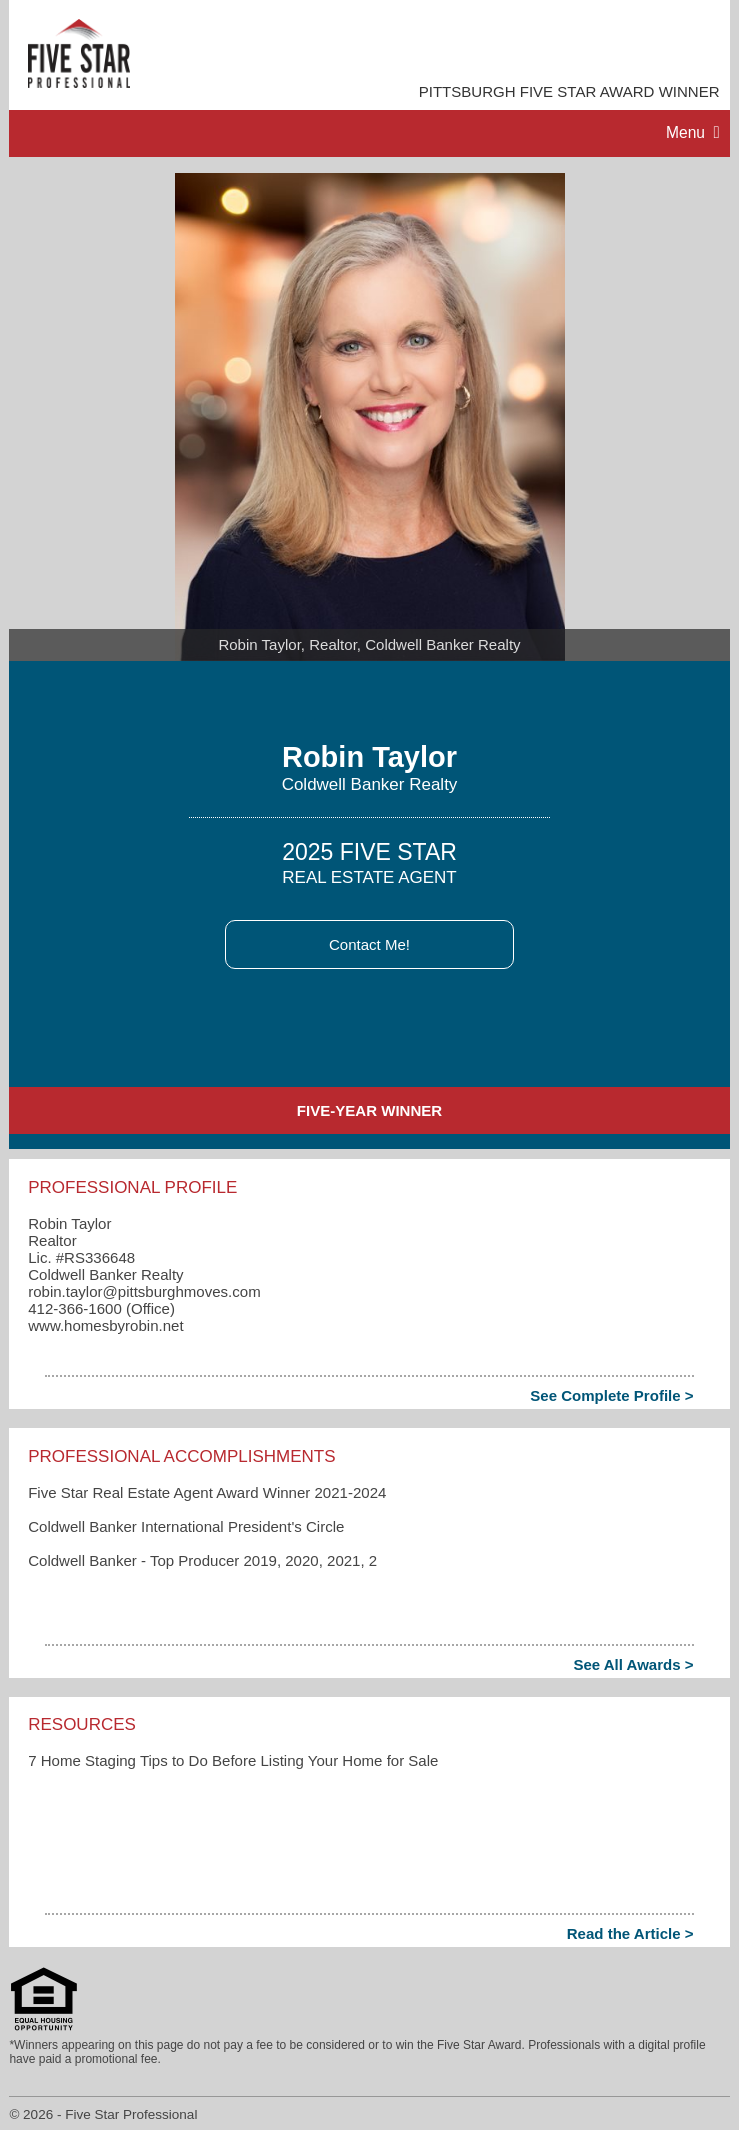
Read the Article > (630, 1933)
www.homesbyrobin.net (105, 1325)
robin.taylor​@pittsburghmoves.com (144, 1291)
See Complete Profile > (611, 1395)
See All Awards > (633, 1664)
